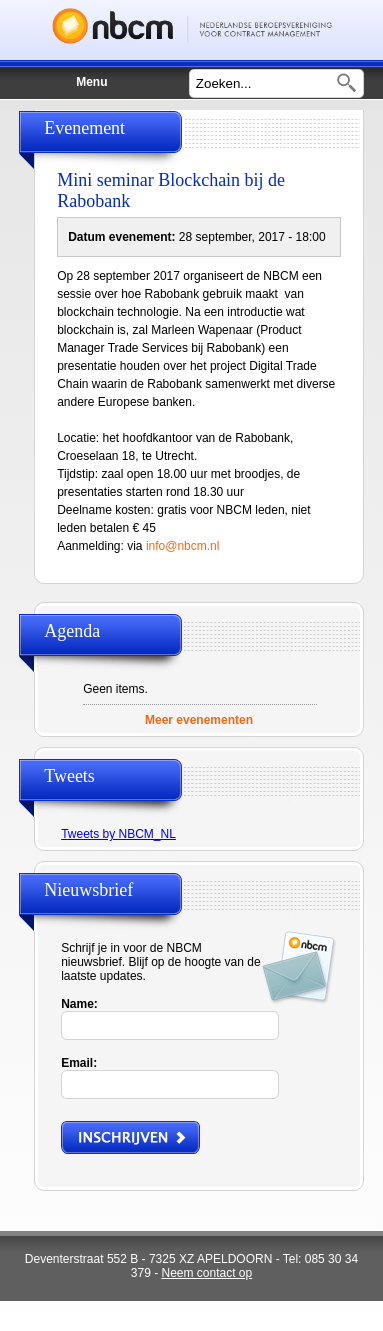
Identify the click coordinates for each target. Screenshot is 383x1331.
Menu (80, 72)
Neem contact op (206, 1273)
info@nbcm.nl (183, 546)
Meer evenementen (199, 720)
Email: (79, 1063)
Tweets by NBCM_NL (118, 834)
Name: (79, 1004)
